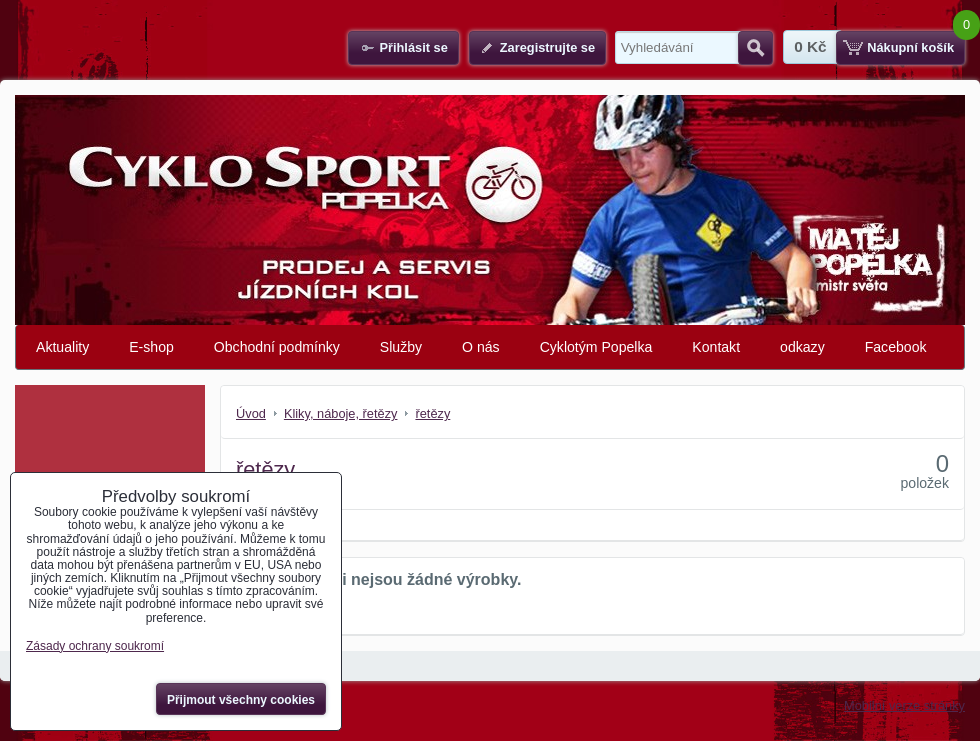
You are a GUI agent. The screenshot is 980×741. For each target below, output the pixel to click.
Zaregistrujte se (547, 47)
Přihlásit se (413, 47)
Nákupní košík (910, 47)
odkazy (802, 347)
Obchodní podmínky (277, 347)
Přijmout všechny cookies (241, 700)
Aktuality (62, 347)
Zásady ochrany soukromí (95, 646)
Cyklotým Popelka (596, 347)
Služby (401, 347)
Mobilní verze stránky (904, 705)
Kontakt (716, 347)
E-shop (151, 347)
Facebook (896, 347)
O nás (481, 347)
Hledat (755, 48)
